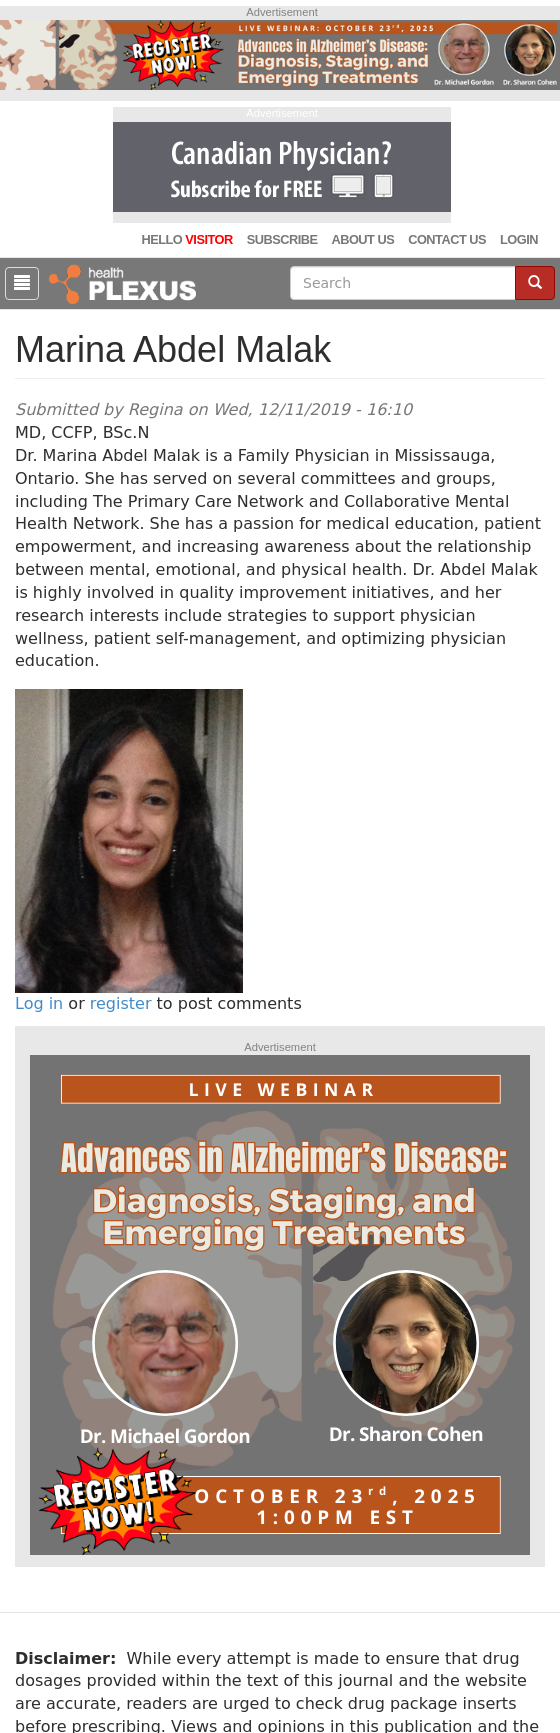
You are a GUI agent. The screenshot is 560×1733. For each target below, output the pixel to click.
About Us (362, 239)
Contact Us (447, 239)
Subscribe (282, 239)
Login (519, 239)
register (121, 1003)
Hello (186, 239)
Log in (39, 1003)
